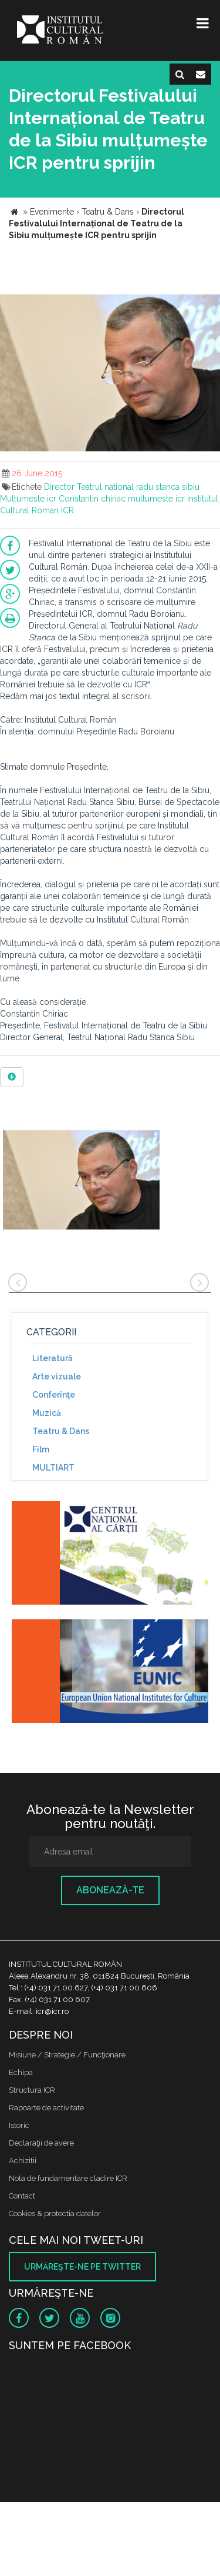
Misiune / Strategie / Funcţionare (67, 2054)
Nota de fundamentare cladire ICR (68, 2178)
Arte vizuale (56, 1376)
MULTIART (53, 1467)
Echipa (21, 2072)
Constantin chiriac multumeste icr (122, 498)
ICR (67, 510)
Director (59, 487)
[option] (81, 1178)
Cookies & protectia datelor (55, 2213)
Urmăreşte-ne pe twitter (82, 2266)
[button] (209, 295)
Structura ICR (32, 2090)
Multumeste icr (28, 498)
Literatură (52, 1358)
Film (40, 1449)
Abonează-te (110, 1890)
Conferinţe (53, 1394)
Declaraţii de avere (41, 2143)
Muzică (46, 1413)
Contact (22, 2195)
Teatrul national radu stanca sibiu (138, 487)
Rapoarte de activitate (46, 2107)
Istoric (19, 2125)
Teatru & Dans (60, 1431)
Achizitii (22, 2160)
